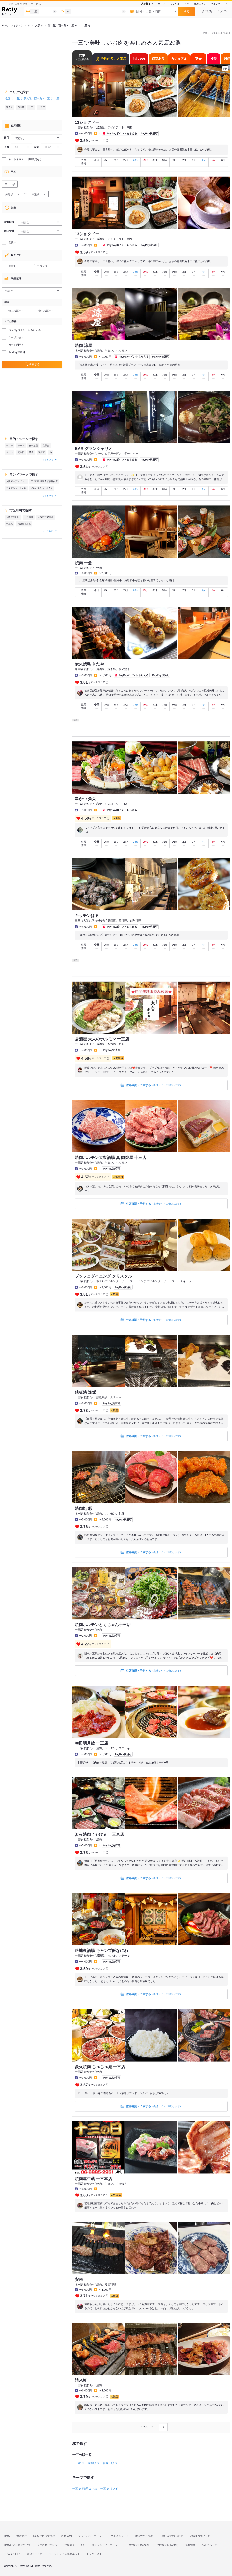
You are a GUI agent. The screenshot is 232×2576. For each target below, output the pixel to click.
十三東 (9, 523)
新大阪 (9, 107)
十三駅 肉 (78, 2463)
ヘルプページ (209, 2544)
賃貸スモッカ (34, 2553)
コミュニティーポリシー (106, 2544)
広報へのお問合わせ (171, 2535)
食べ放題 (33, 445)
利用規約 (66, 2535)
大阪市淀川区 (12, 517)
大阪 (17, 98)
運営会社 (21, 2535)
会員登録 (207, 11)
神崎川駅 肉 (110, 2463)
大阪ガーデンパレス (16, 481)
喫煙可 (41, 452)
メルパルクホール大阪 (42, 488)
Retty (7, 2535)
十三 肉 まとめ (109, 2488)
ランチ (9, 445)
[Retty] (9, 10)
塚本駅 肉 (94, 2463)
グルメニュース (219, 4)
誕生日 (21, 452)
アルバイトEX (12, 2553)
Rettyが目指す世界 (44, 2535)
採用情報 (190, 2544)
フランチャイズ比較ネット (64, 2553)
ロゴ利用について (47, 2544)
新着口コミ (200, 4)
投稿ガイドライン (74, 2544)
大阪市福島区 (24, 523)
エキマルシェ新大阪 (16, 488)
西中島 (21, 107)
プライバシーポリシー (91, 2535)
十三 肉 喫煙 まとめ (84, 2488)
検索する (34, 364)
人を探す (146, 3)
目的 (186, 4)
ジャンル (175, 4)
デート (21, 445)
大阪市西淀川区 (45, 517)
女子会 (46, 445)
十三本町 (28, 517)
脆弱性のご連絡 (144, 2535)
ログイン (222, 11)
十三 (31, 107)
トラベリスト (94, 2553)
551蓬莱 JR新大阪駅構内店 (44, 481)
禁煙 (31, 452)
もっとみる (47, 459)
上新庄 (41, 107)
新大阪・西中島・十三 (37, 98)
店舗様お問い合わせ (201, 2535)
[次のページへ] (163, 2427)
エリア (161, 4)
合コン (9, 452)
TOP (82, 57)
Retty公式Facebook (138, 2544)
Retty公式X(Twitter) (167, 2544)
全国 (8, 98)
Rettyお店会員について (17, 2544)
